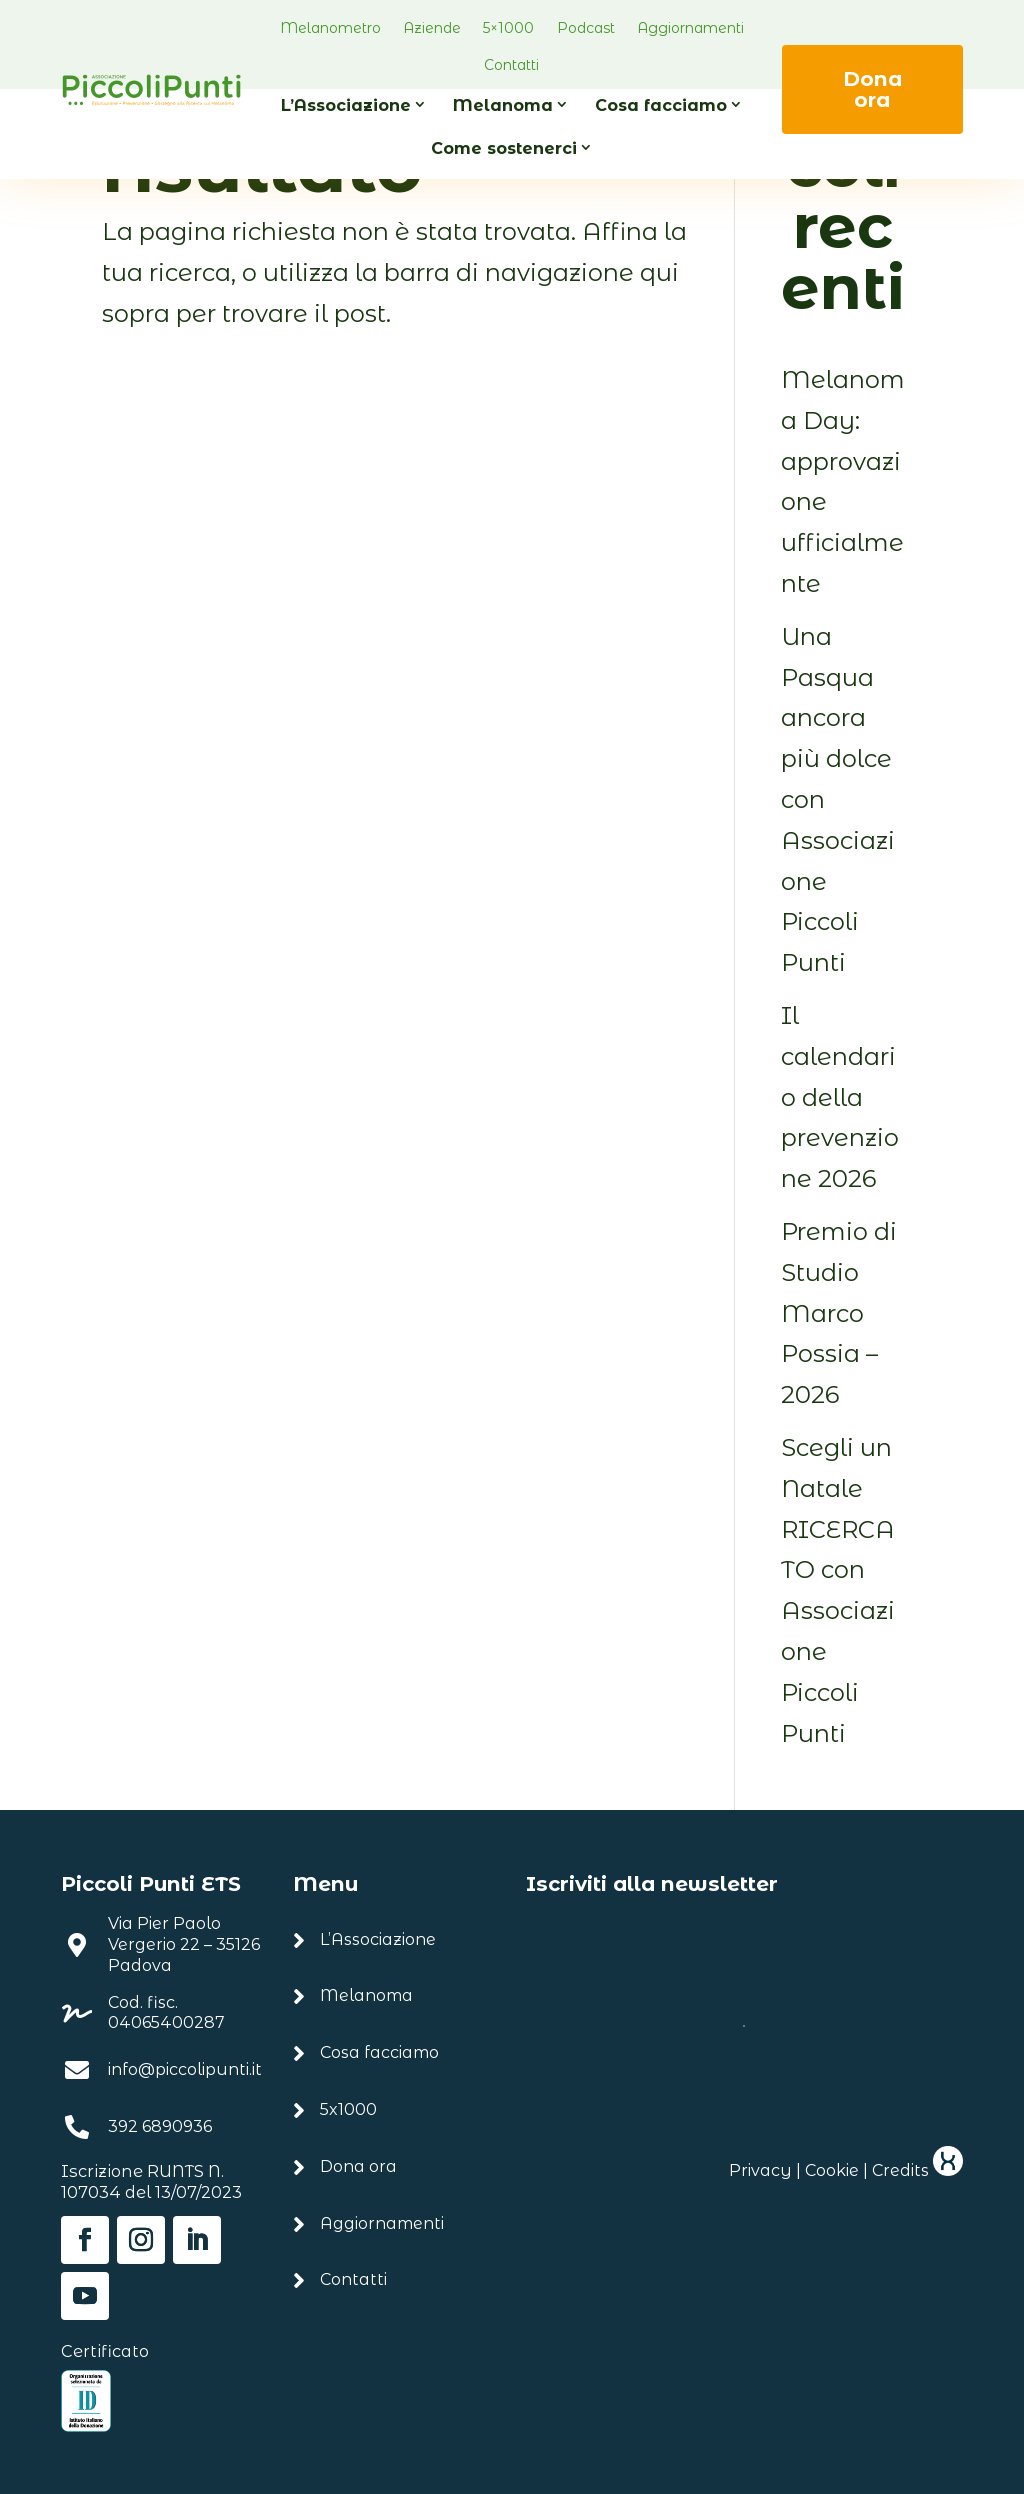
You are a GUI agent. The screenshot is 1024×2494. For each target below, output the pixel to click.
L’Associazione (346, 105)
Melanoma (503, 105)
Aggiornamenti (690, 28)
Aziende (432, 28)
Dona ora (872, 88)
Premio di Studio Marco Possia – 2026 (839, 1313)
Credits (917, 2170)
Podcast (586, 28)
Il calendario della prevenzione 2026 (840, 1097)
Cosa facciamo (661, 105)
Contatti (511, 65)
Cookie (832, 2170)
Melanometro (330, 28)
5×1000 (508, 28)
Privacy (760, 2170)
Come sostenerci (504, 148)
